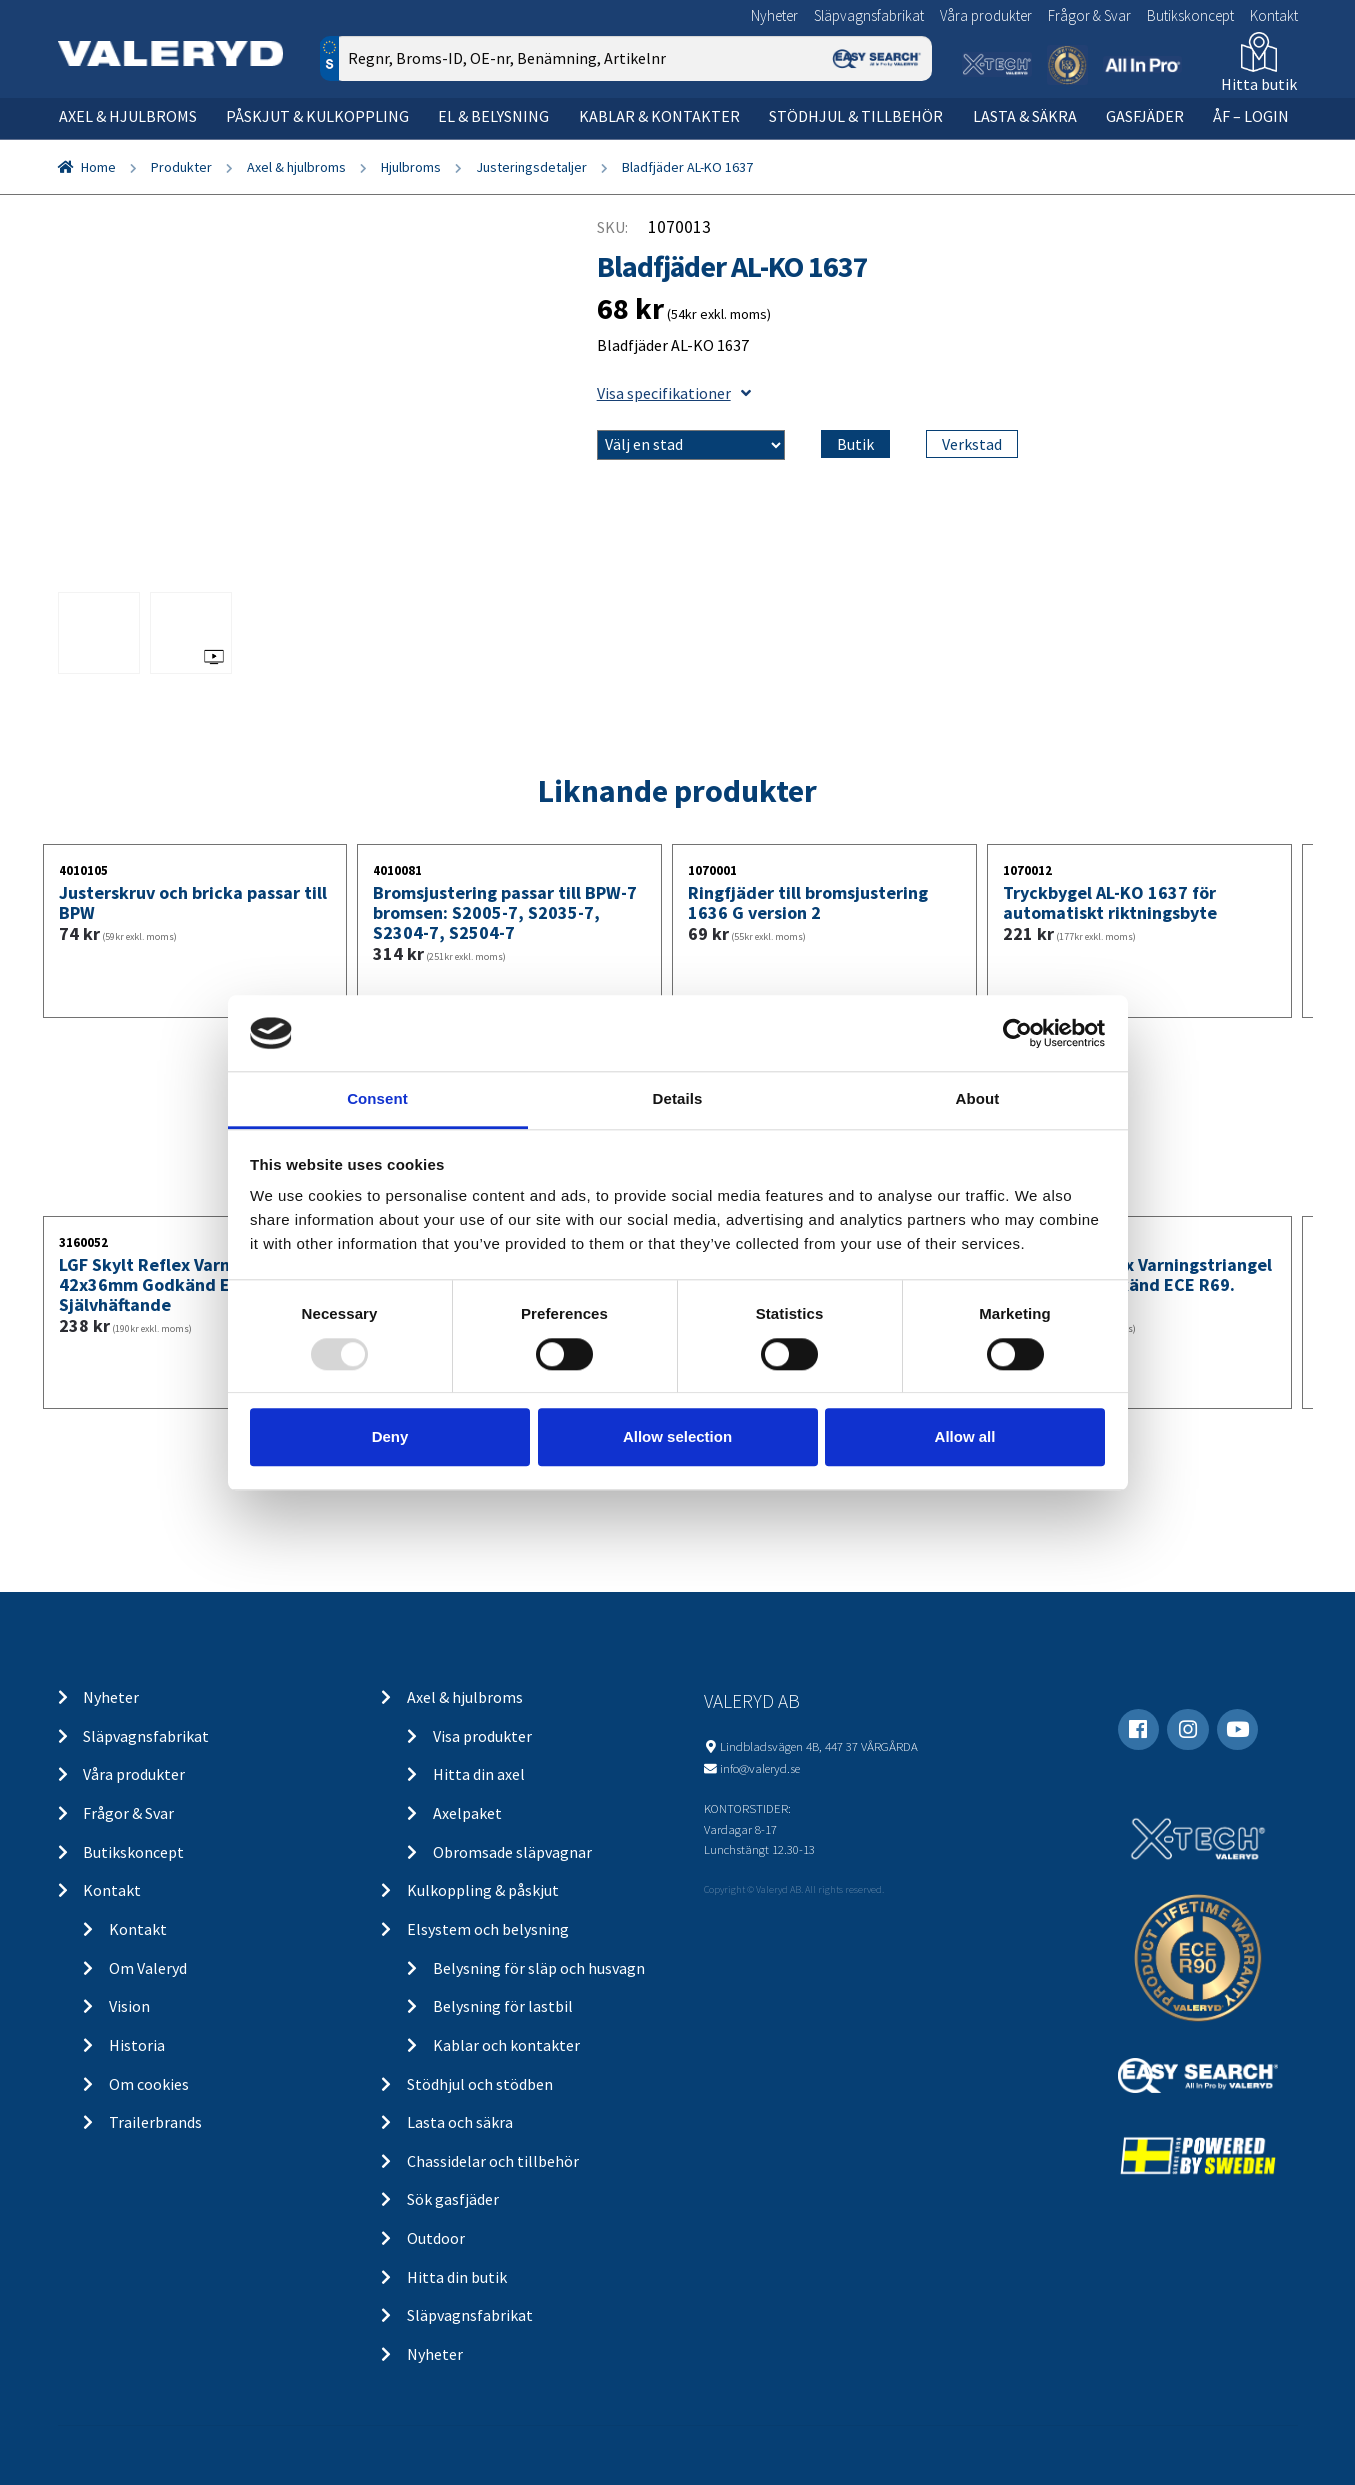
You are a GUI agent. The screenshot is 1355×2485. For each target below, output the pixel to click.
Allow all (965, 1436)
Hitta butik (1259, 84)
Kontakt (1274, 15)
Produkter (181, 167)
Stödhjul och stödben (480, 2084)
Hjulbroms (411, 167)
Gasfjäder (1145, 116)
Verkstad (972, 444)
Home (98, 167)
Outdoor (436, 2238)
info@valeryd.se (760, 1768)
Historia (137, 2045)
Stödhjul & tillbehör (856, 116)
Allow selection (677, 1436)
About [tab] (978, 1099)
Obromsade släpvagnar (512, 1852)
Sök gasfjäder (453, 2199)
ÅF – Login (1251, 116)
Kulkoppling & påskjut (483, 1890)
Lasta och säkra (460, 2122)
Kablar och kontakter (506, 2045)
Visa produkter (482, 1736)
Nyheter (774, 15)
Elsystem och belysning (488, 1929)
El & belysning (493, 116)
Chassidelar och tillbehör (493, 2161)
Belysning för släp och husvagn (539, 1968)
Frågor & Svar (1089, 15)
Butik (855, 444)
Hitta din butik (457, 2277)
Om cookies (149, 2084)
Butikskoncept (1190, 15)
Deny (390, 1436)
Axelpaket (467, 1813)
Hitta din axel (479, 1774)
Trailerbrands (155, 2122)
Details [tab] (678, 1099)
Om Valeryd (148, 1968)
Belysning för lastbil (503, 2006)
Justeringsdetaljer (531, 167)
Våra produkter (986, 15)
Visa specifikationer (674, 393)
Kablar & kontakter (659, 116)
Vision (129, 2006)
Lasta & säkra (1025, 116)
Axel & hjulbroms (128, 116)
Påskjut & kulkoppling (317, 116)
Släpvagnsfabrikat (869, 15)
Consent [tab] (377, 1099)
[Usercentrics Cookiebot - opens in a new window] (1017, 1033)
